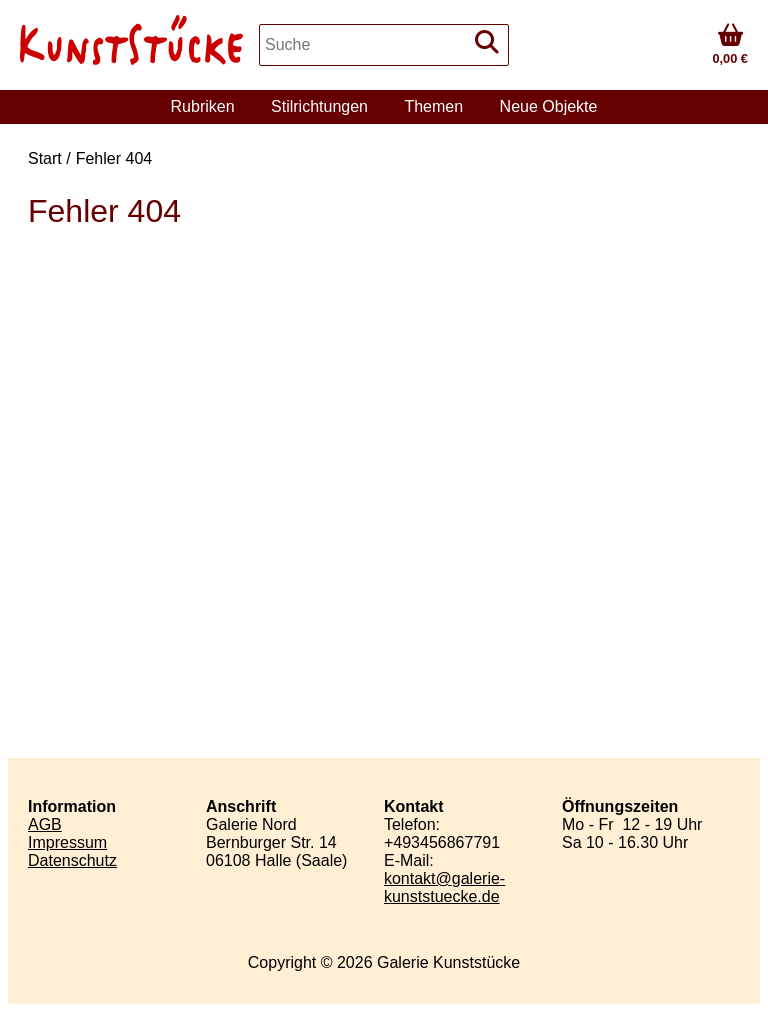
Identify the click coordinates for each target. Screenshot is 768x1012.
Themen (433, 106)
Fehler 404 (114, 158)
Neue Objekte (549, 106)
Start (45, 158)
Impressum (67, 842)
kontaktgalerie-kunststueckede (444, 887)
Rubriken (203, 106)
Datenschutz (72, 860)
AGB (45, 824)
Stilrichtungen (319, 106)
